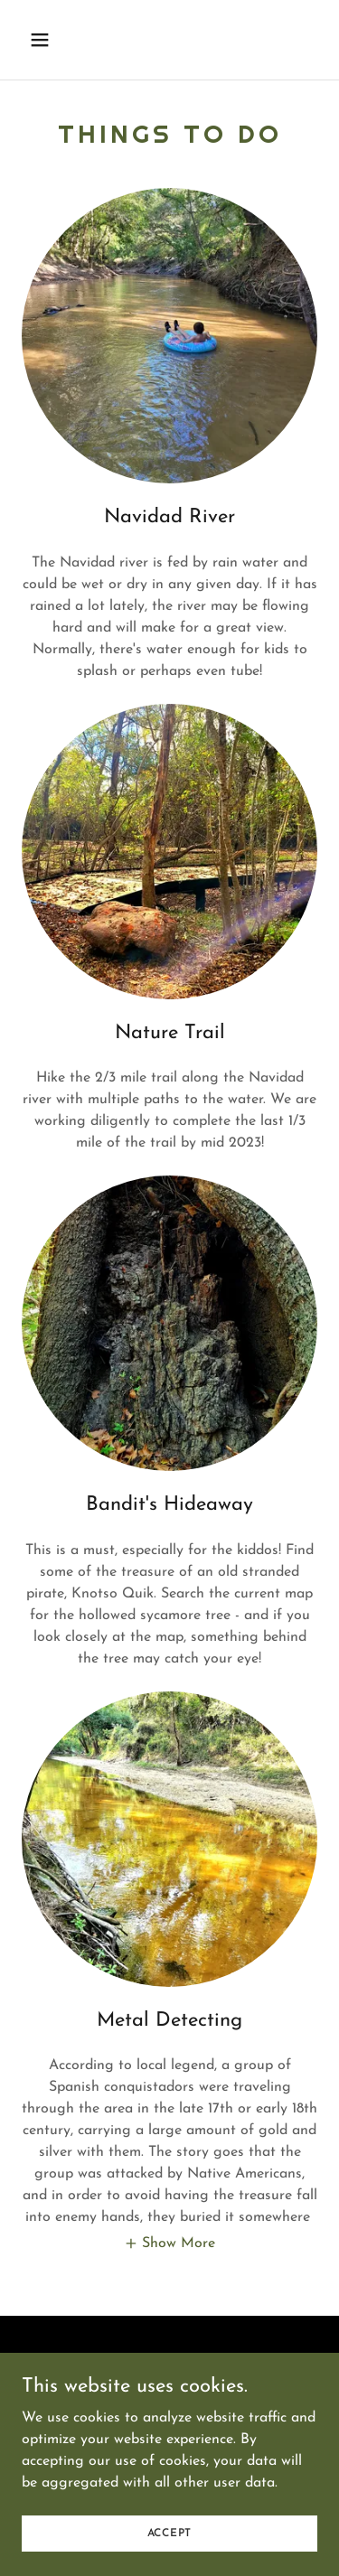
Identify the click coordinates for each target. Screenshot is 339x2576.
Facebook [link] (169, 2384)
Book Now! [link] (169, 2363)
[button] (55, 40)
